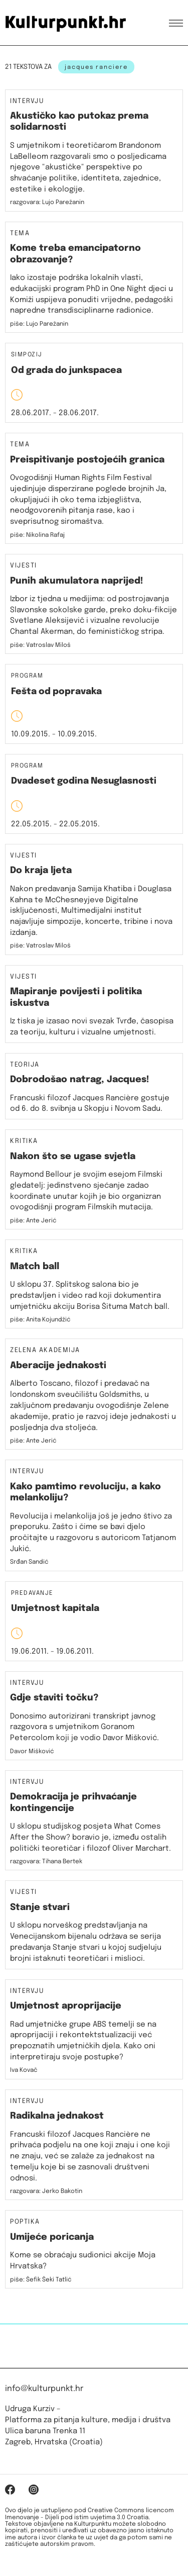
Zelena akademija (45, 1351)
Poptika (25, 2222)
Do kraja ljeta (41, 870)
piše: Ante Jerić (33, 1221)
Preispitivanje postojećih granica (87, 459)
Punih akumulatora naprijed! (76, 581)
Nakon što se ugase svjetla (72, 1156)
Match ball (34, 1266)
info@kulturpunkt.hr (44, 2388)
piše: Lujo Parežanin (39, 324)
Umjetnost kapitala (55, 1608)
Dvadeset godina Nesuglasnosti (83, 781)
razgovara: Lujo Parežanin (47, 203)
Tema (20, 234)
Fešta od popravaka (56, 691)
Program (27, 676)
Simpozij (27, 355)
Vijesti (23, 566)
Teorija (25, 1065)
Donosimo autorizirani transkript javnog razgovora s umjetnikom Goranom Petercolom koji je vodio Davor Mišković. (84, 1727)
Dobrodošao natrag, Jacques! (79, 1079)
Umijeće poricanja (52, 2237)
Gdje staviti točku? (54, 1697)
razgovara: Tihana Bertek (46, 1862)
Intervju (27, 102)
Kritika (24, 1141)
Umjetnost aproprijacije (65, 2006)
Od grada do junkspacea (66, 370)
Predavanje (32, 1593)
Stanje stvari (40, 1907)
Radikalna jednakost (57, 2116)
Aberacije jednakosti (58, 1365)
